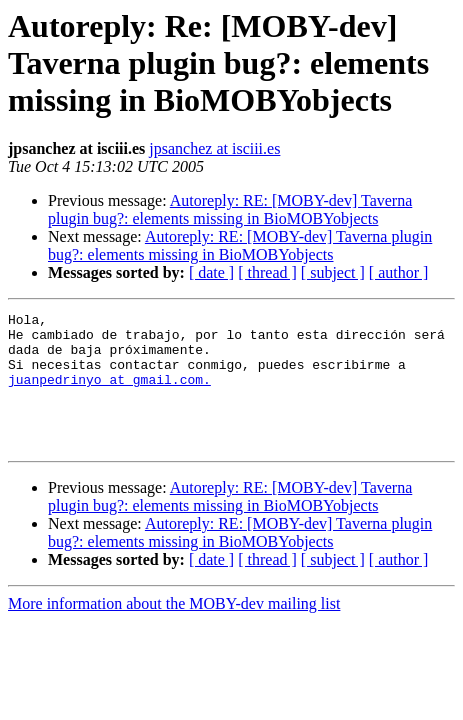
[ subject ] (333, 272)
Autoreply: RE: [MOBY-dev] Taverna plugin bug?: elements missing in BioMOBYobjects (230, 209)
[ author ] (399, 272)
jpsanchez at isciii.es (214, 148)
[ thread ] (267, 272)
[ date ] (211, 272)
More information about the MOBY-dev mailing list (174, 630)
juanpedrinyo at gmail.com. (109, 394)
